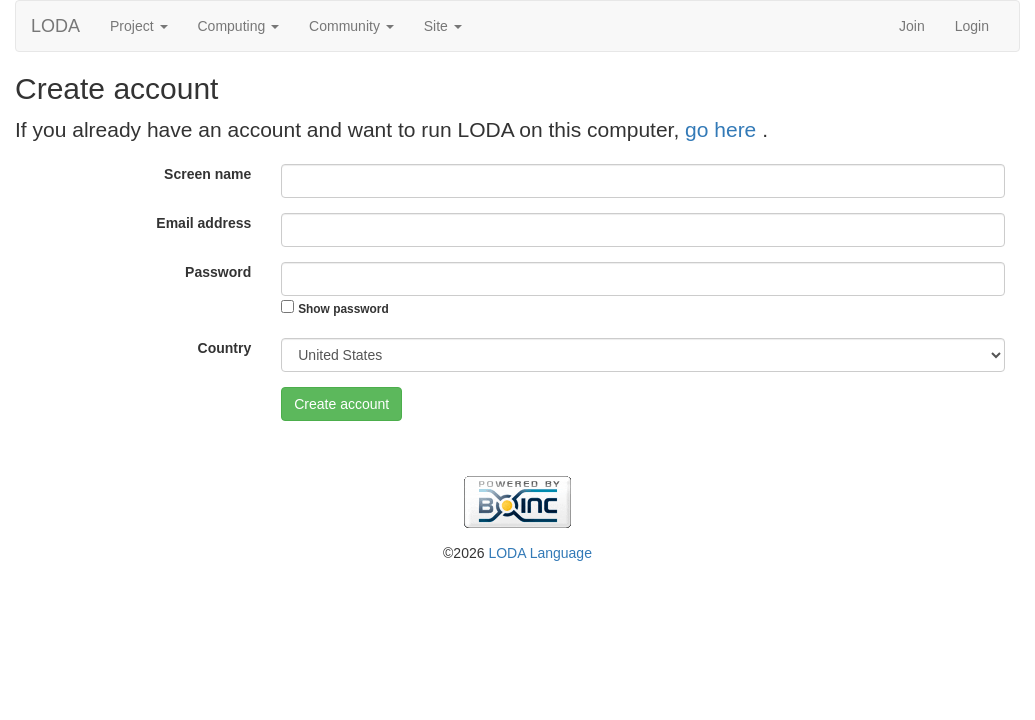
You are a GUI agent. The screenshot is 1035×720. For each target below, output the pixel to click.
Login (972, 26)
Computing (239, 26)
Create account (341, 404)
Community (351, 26)
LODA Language (540, 553)
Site (443, 26)
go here (723, 129)
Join (912, 26)
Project (138, 26)
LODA (55, 26)
